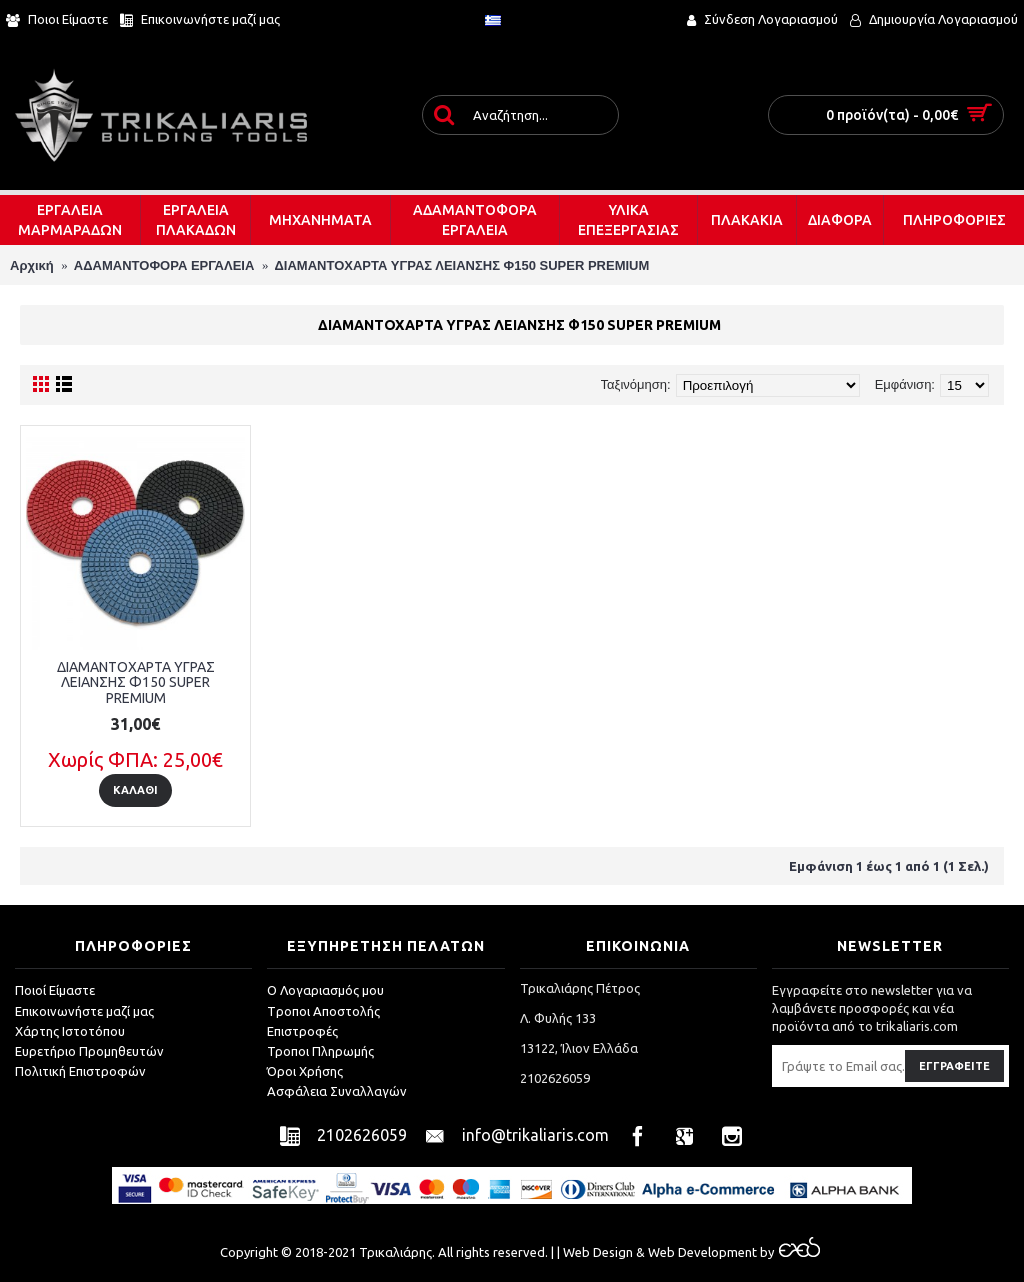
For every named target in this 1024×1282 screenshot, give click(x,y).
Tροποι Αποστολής (323, 1011)
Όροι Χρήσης (305, 1071)
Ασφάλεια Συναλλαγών (337, 1091)
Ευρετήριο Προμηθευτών (89, 1051)
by (788, 1252)
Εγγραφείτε (954, 1066)
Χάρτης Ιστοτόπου (70, 1031)
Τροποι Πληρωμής (320, 1051)
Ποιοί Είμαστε (55, 990)
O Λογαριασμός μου (325, 990)
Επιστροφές (302, 1031)
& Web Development (695, 1252)
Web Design (598, 1252)
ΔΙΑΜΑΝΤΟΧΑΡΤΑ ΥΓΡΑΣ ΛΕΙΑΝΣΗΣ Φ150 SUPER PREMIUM (136, 682)
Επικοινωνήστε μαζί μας (84, 1011)
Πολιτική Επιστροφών (80, 1071)
